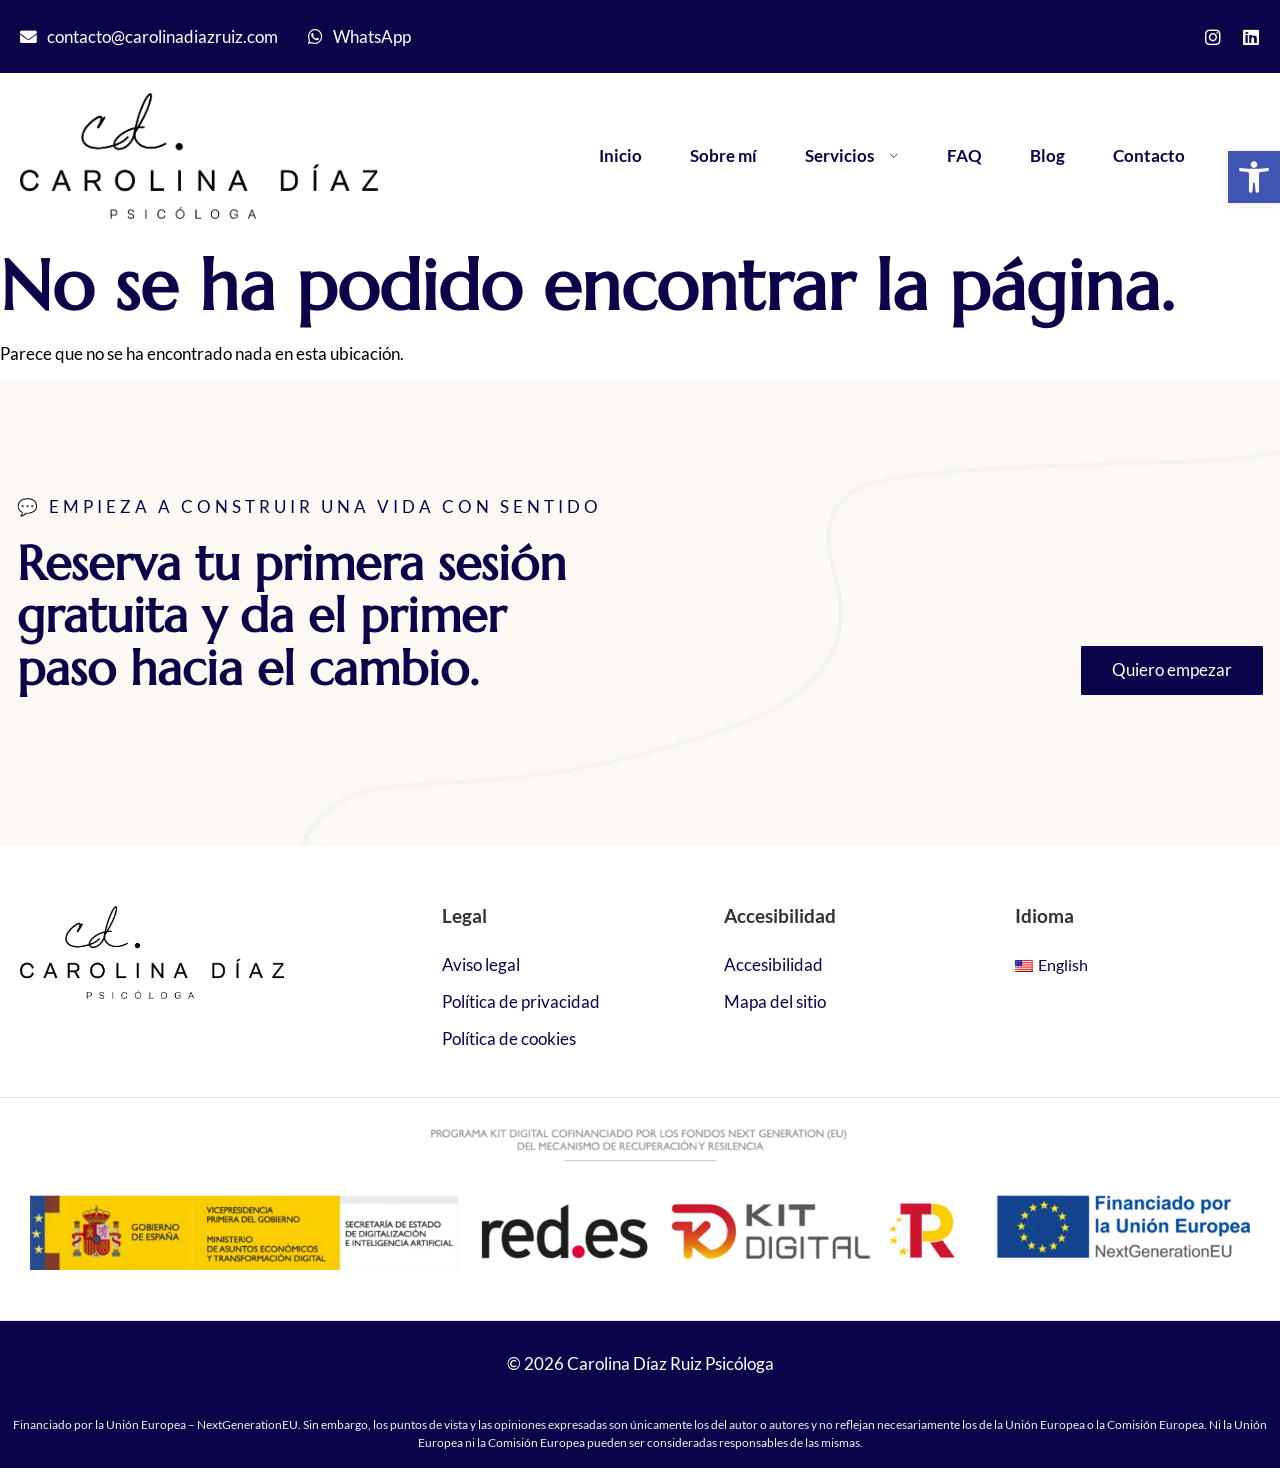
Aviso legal (481, 964)
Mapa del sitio (775, 1001)
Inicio (620, 155)
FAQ (964, 155)
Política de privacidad (521, 1001)
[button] (1254, 177)
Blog (1047, 155)
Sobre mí (723, 155)
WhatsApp (372, 36)
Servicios (852, 155)
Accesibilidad (773, 964)
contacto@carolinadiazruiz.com (162, 36)
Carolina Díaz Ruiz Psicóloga (670, 1363)
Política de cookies (509, 1038)
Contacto (1149, 155)
